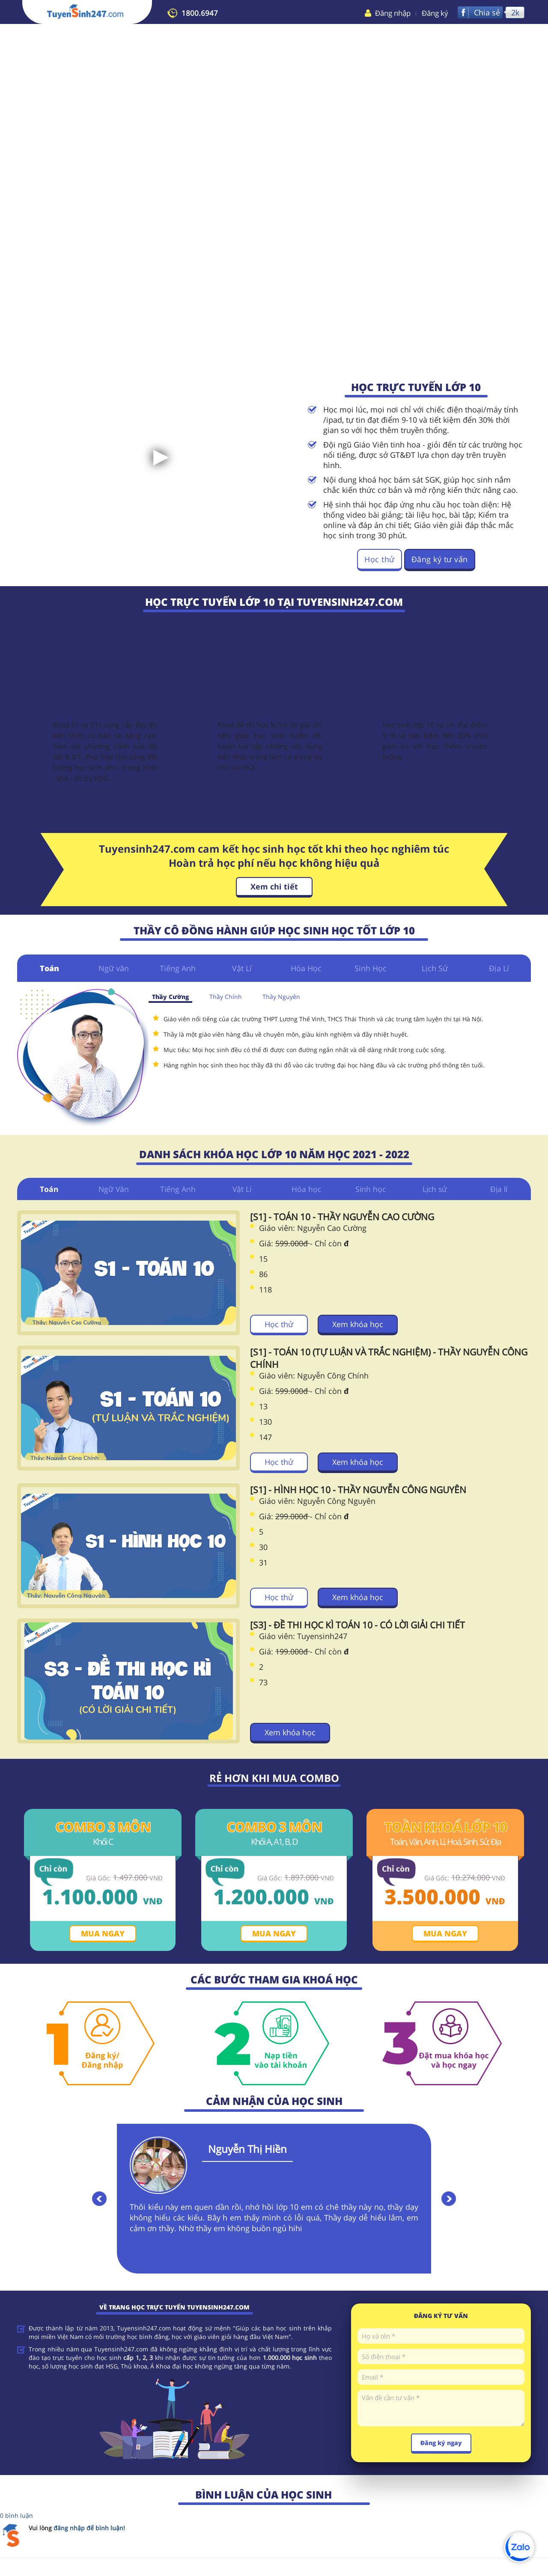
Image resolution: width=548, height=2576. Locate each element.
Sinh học (370, 1189)
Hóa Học (306, 968)
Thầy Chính (225, 997)
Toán (49, 968)
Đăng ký (435, 13)
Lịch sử (434, 1189)
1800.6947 (200, 13)
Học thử (379, 559)
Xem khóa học (357, 1325)
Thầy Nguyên (281, 997)
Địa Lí (499, 968)
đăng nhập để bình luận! (89, 2529)
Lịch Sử (435, 968)
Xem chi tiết (274, 886)
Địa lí (499, 1189)
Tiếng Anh (178, 968)
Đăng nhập (393, 13)
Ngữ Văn (113, 1189)
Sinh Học (370, 968)
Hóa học (306, 1189)
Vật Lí (242, 968)
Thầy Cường (170, 997)
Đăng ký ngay (441, 2444)
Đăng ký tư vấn (439, 559)
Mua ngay (103, 1934)
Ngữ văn (113, 968)
